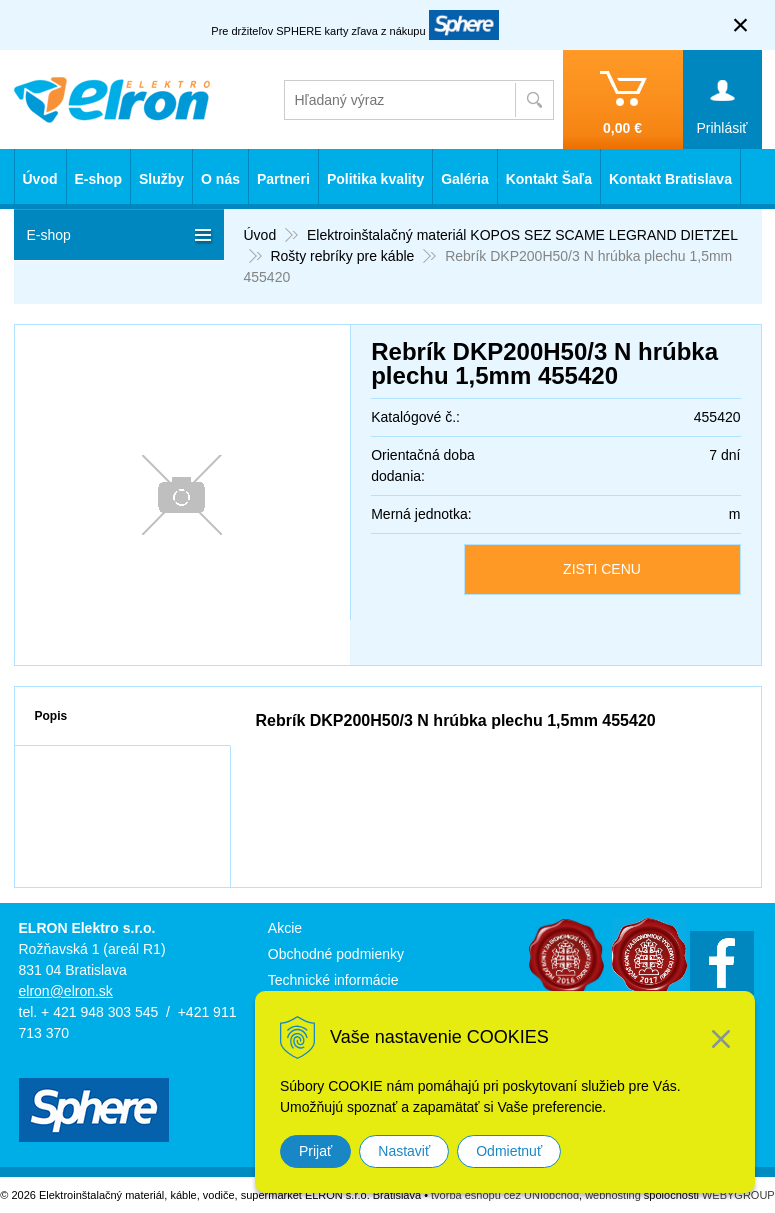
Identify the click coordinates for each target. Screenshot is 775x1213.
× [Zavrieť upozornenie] (741, 24)
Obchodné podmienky (336, 954)
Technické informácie (333, 980)
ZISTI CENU (602, 569)
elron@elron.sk (66, 991)
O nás (220, 179)
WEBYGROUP (738, 1195)
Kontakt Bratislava (670, 179)
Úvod (40, 179)
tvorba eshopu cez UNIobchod (505, 1195)
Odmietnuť (509, 1151)
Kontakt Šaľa (549, 179)
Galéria (464, 179)
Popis (51, 716)
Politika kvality (375, 179)
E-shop (98, 179)
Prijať (315, 1151)
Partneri (283, 179)
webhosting (613, 1195)
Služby (161, 179)
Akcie (285, 928)
